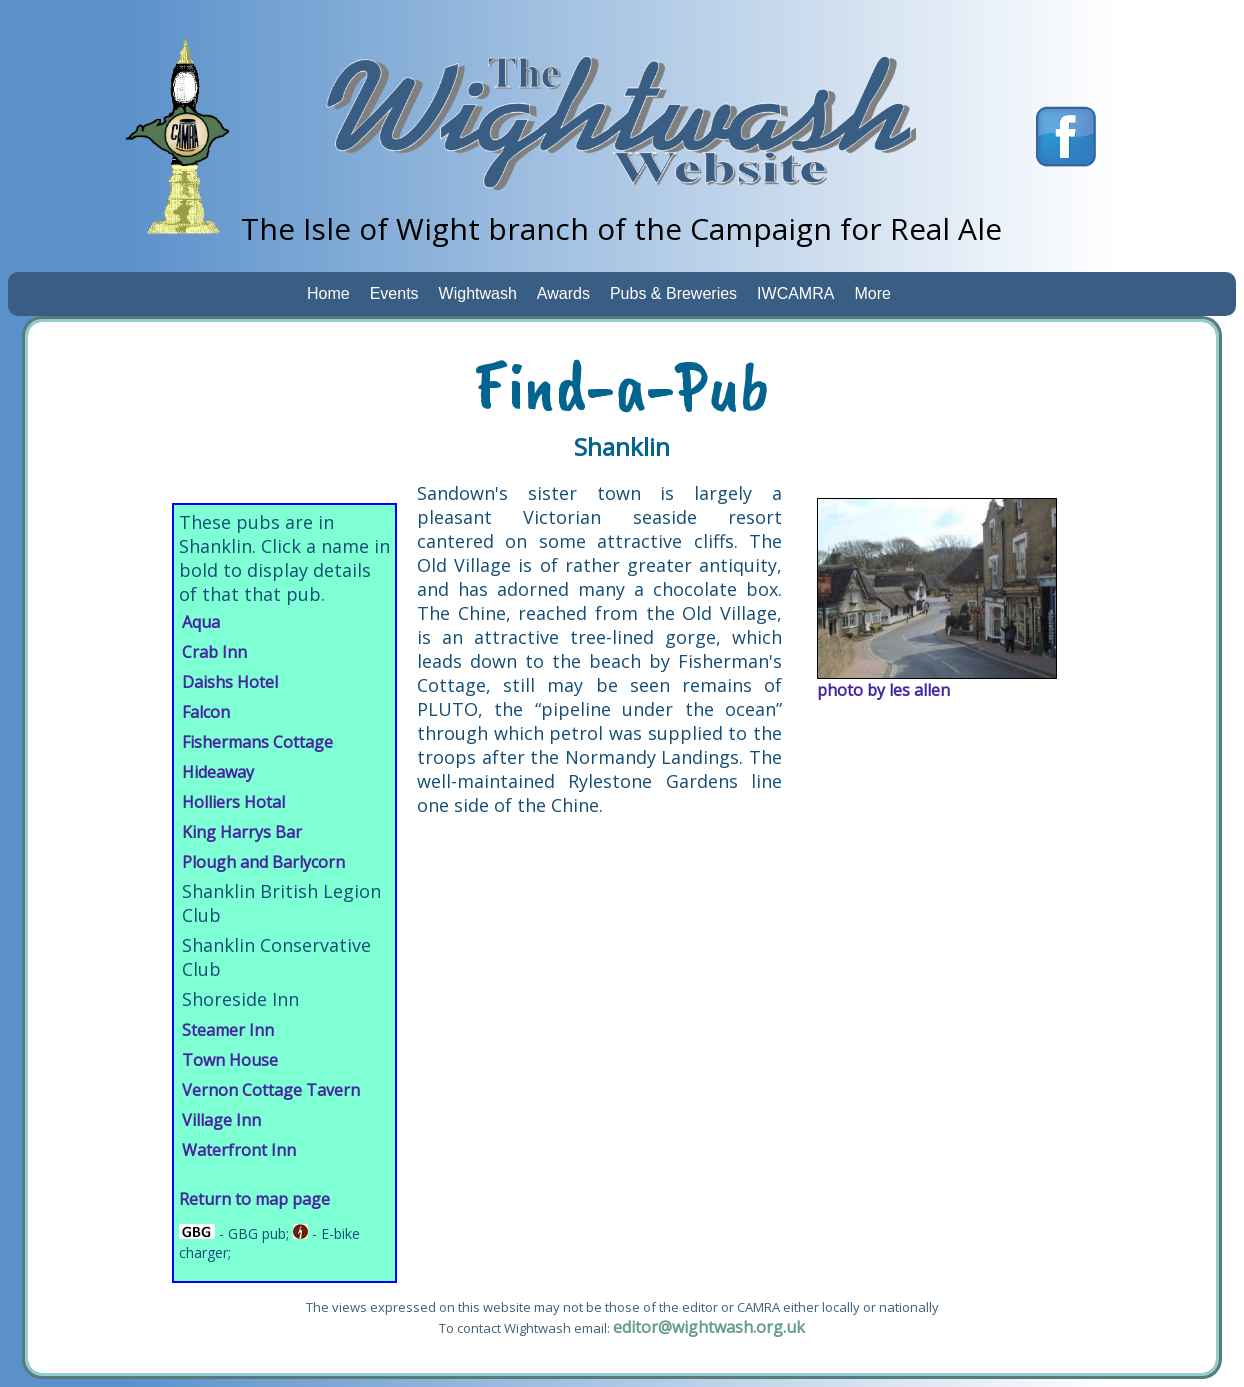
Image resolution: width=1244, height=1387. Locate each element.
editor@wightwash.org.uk (709, 1327)
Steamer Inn (228, 1030)
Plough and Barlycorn (263, 862)
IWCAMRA (795, 293)
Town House (230, 1060)
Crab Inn (214, 652)
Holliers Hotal (233, 802)
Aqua (201, 622)
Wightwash (478, 293)
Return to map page (254, 1199)
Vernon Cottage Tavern (271, 1090)
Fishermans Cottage (257, 742)
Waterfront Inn (239, 1150)
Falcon (206, 712)
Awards (563, 293)
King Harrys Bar (242, 832)
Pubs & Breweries (673, 293)
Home (328, 293)
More (872, 293)
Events (394, 293)
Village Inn (221, 1120)
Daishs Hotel (230, 682)
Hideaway (218, 772)
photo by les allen (883, 690)
